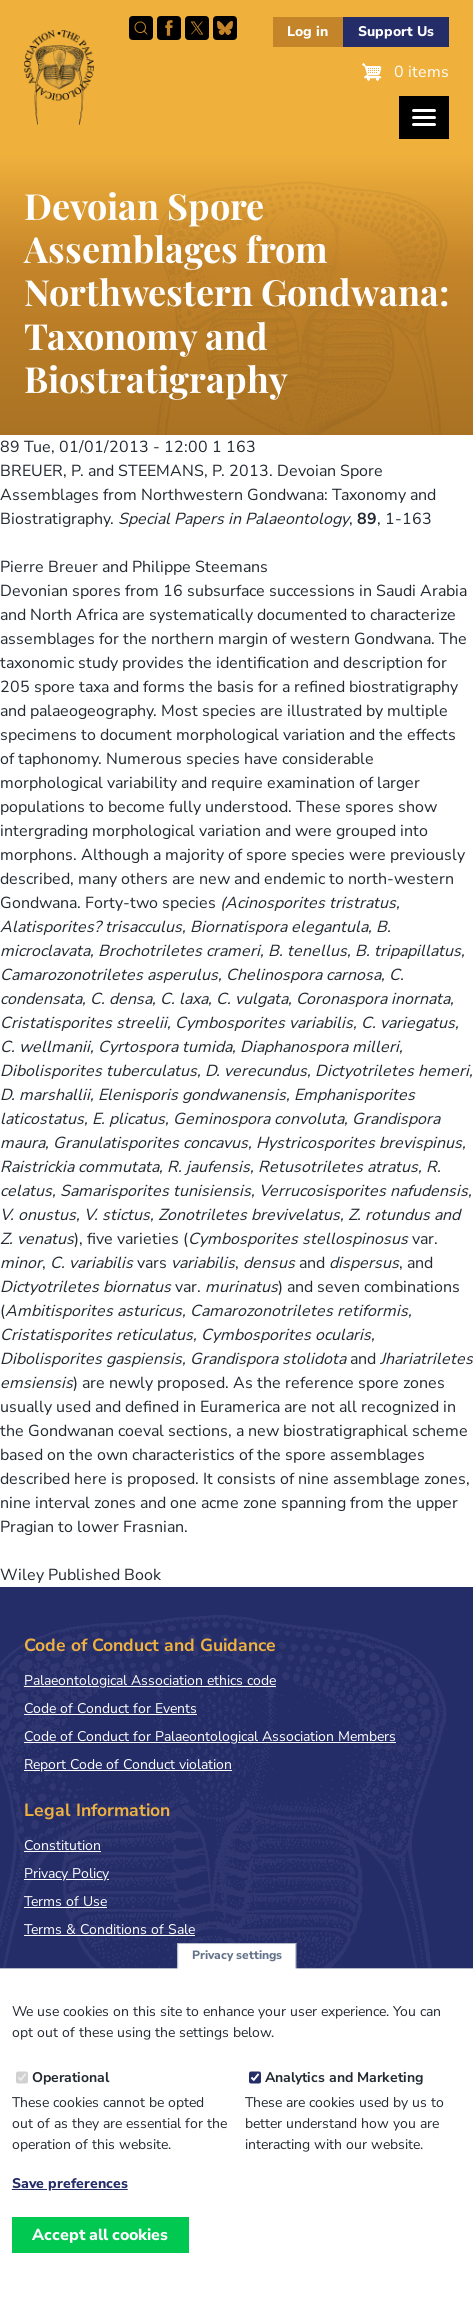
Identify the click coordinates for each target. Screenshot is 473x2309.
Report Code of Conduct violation (128, 1764)
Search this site (141, 28)
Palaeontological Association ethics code (150, 1680)
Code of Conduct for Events (110, 1708)
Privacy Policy (66, 1873)
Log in (307, 31)
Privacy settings (237, 1966)
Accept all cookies (100, 2245)
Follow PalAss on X (197, 28)
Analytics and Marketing (344, 2087)
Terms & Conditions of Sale (109, 1929)
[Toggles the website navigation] (424, 117)
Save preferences (70, 2194)
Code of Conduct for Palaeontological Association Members (210, 1736)
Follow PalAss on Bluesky (225, 28)
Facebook (169, 28)
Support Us (396, 31)
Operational (70, 2087)
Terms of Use (65, 1901)
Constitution (62, 1845)
